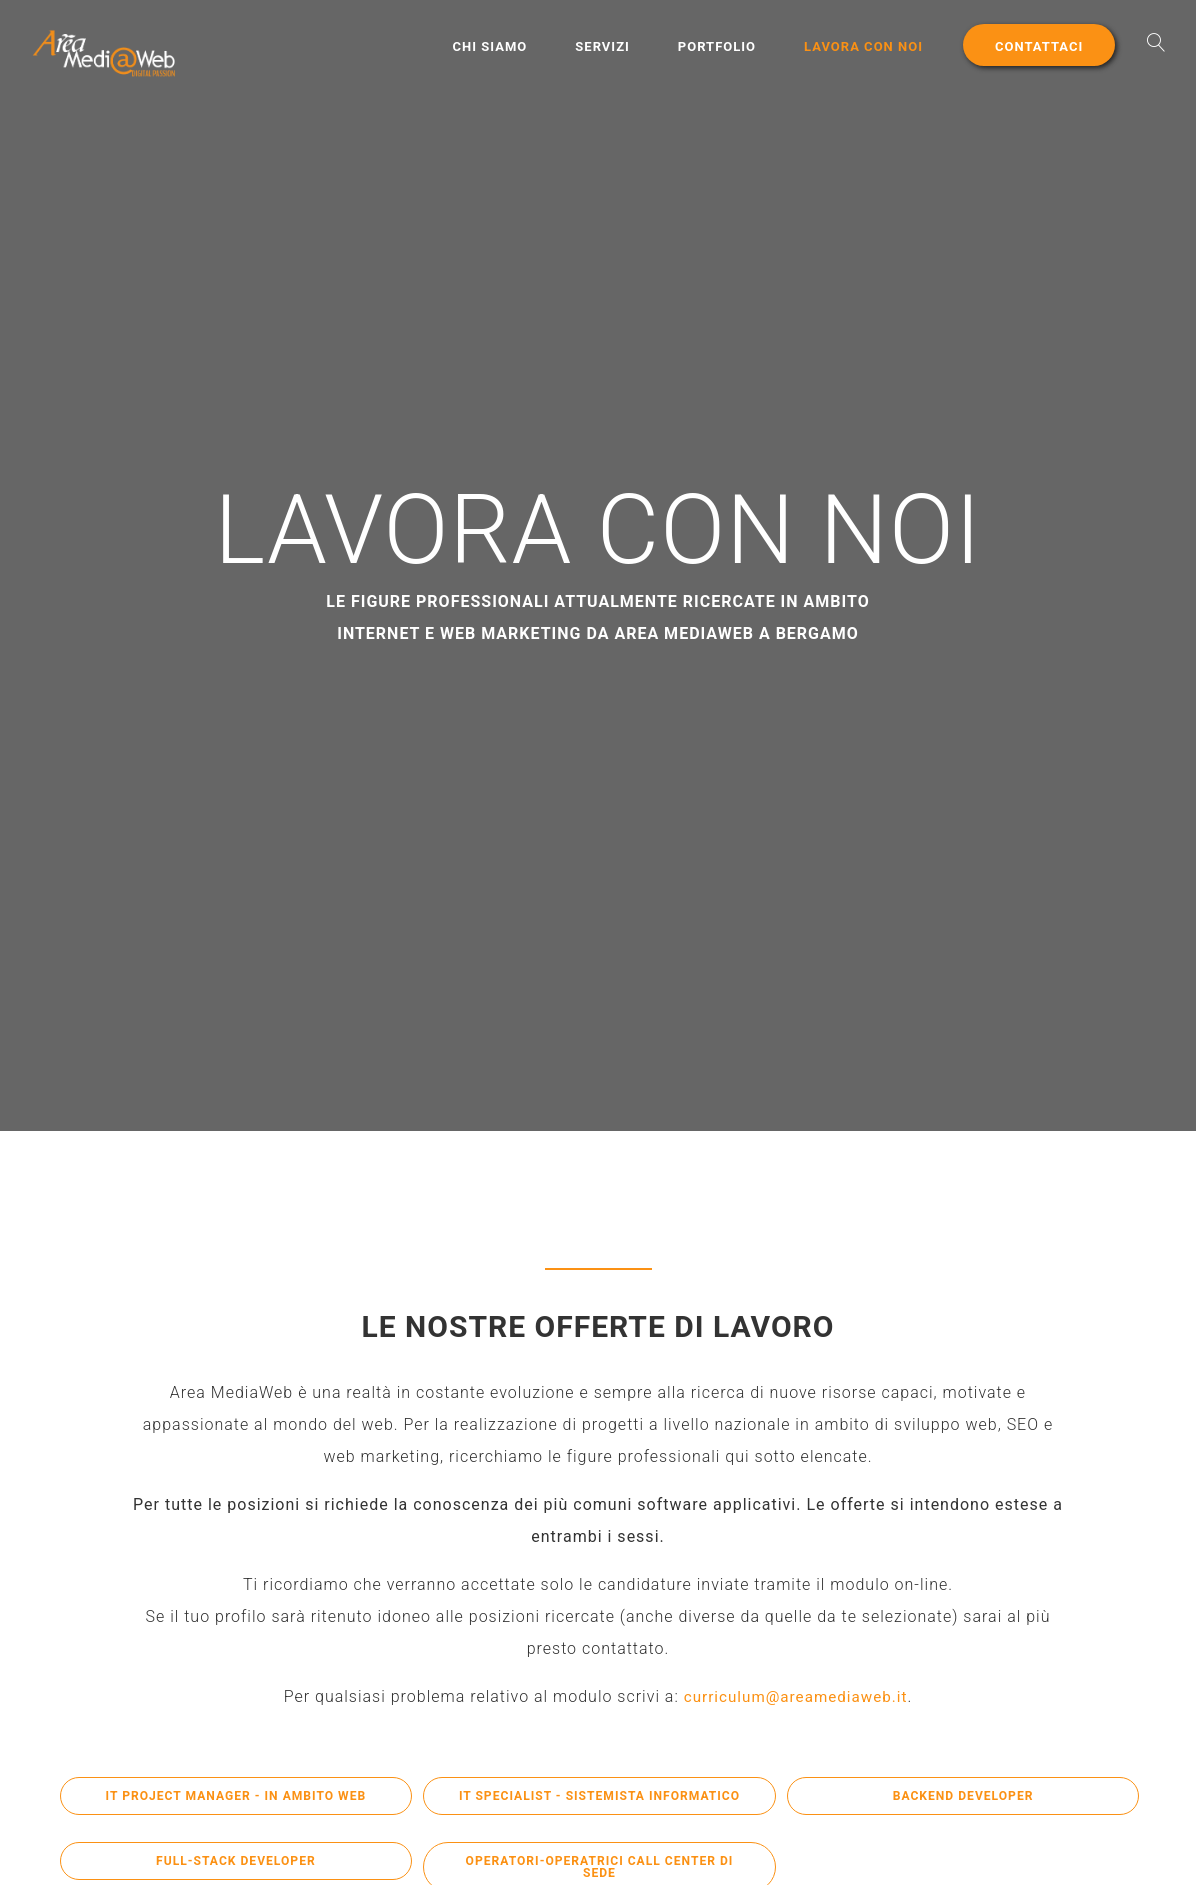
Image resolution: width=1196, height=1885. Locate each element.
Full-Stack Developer (236, 1862)
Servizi (602, 46)
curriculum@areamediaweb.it (795, 1696)
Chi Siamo (490, 46)
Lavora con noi (863, 46)
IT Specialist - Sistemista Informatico (599, 1804)
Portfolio (717, 46)
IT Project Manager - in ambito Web (236, 1797)
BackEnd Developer (963, 1797)
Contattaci (1039, 46)
